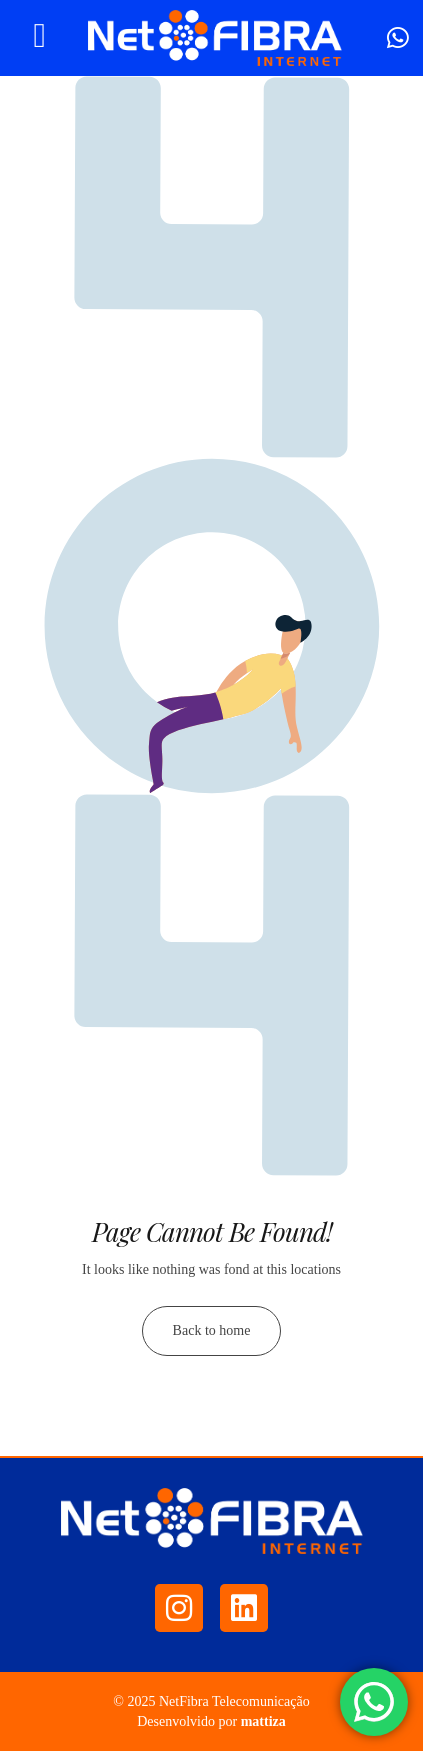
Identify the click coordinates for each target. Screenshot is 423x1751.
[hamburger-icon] (39, 38)
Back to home (212, 1330)
